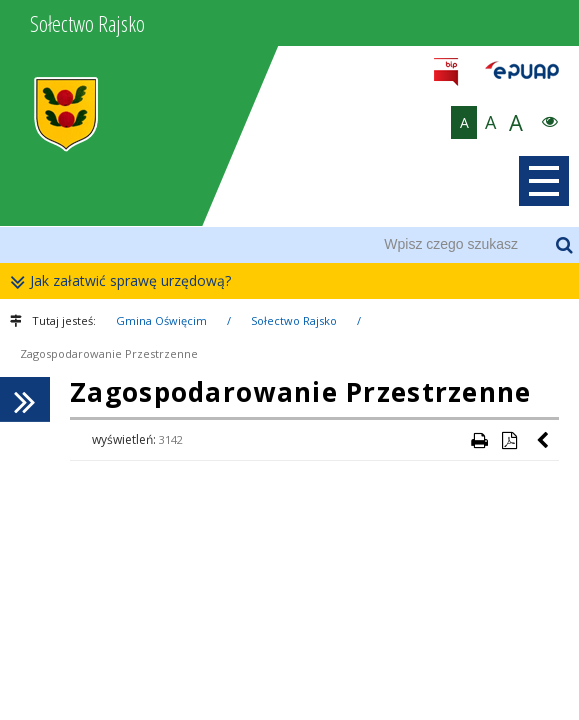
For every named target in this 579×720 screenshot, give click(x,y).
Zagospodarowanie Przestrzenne (109, 353)
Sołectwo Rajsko (294, 320)
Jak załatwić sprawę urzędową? (125, 281)
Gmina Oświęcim (161, 320)
